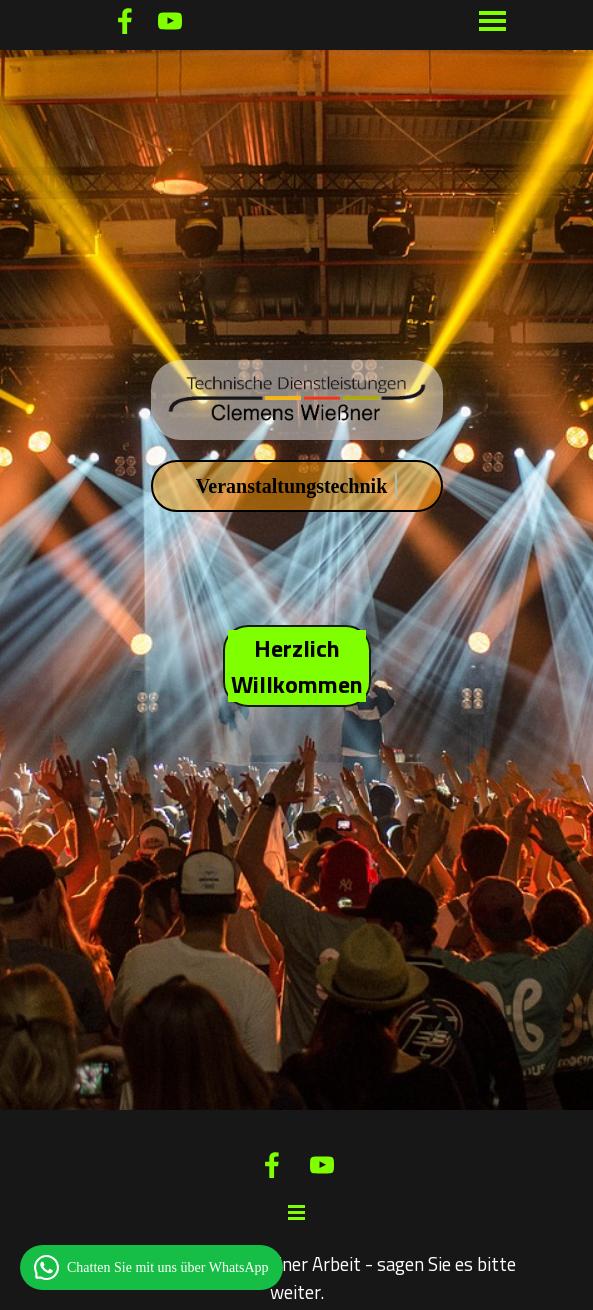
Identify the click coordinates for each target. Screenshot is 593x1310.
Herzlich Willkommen (297, 666)
